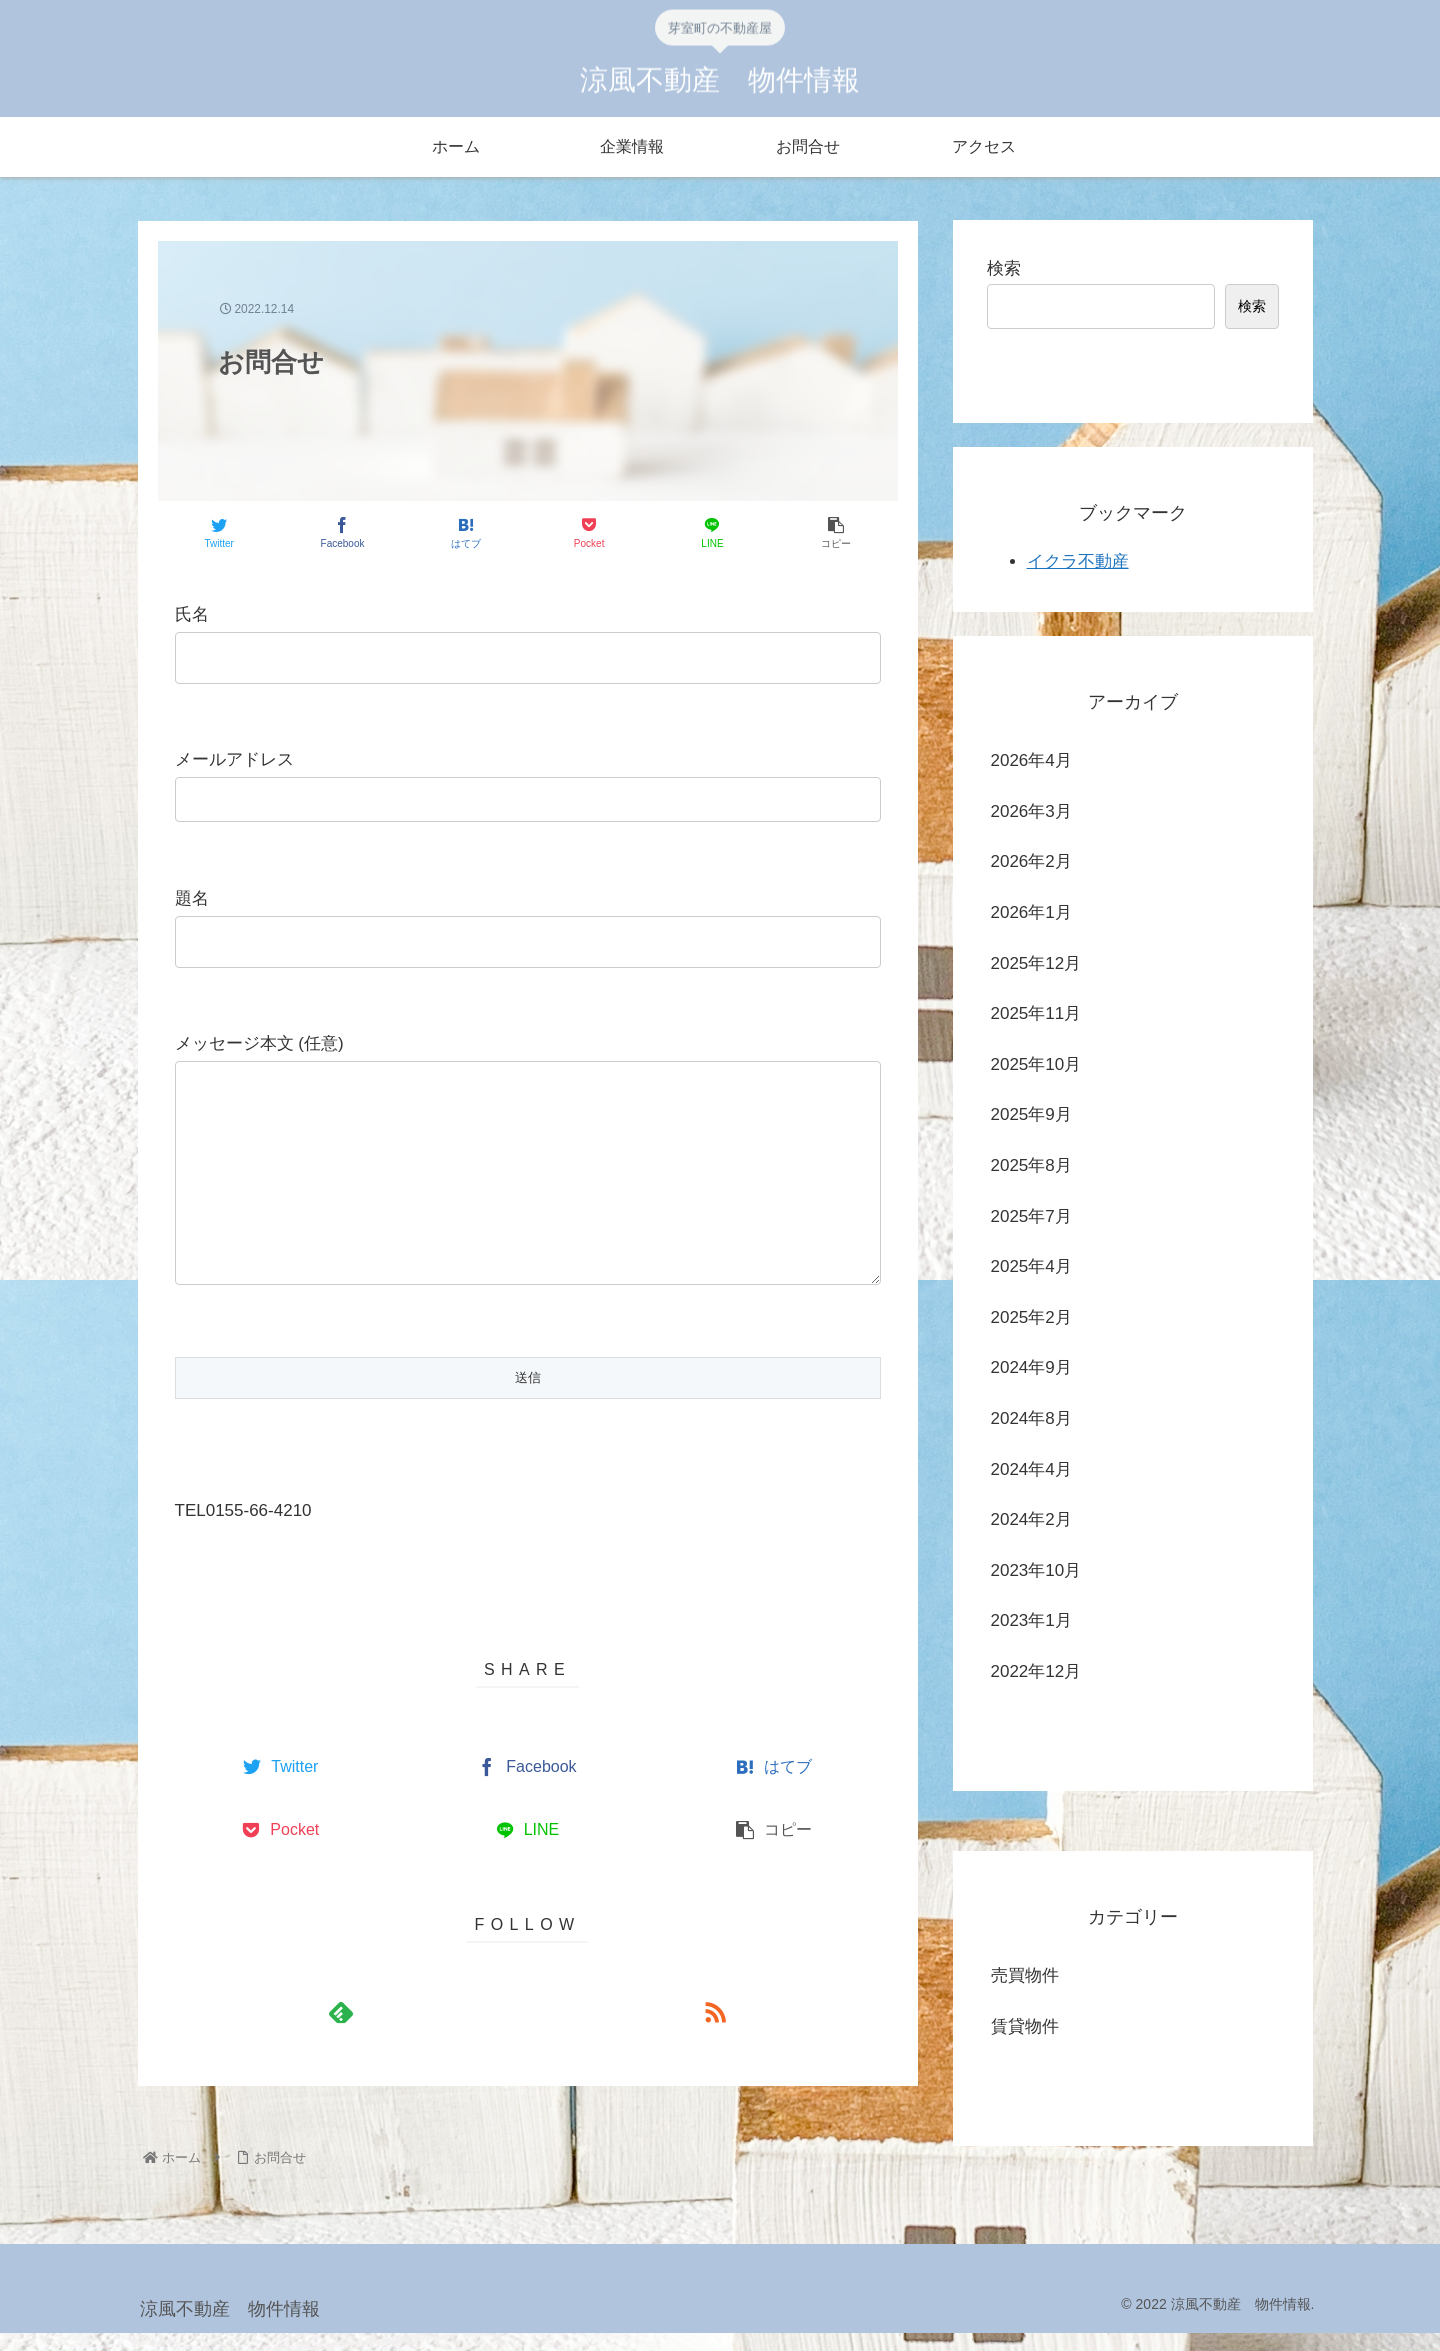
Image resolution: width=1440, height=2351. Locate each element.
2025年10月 (1036, 1064)
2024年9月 (1031, 1367)
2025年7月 (1031, 1216)
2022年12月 (1036, 1671)
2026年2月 (1031, 861)
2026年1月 (1031, 912)
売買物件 (1025, 1975)
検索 (1004, 268)
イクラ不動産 (1078, 561)
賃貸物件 (1025, 2026)
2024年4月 (1031, 1469)
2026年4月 (1031, 760)
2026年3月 (1031, 811)
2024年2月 (1031, 1519)
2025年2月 (1031, 1317)
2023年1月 (1031, 1620)
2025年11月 (1036, 1013)
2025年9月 (1031, 1114)
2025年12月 (1036, 963)
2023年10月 (1036, 1570)
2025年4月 (1031, 1266)
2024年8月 (1031, 1418)
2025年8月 (1031, 1165)
